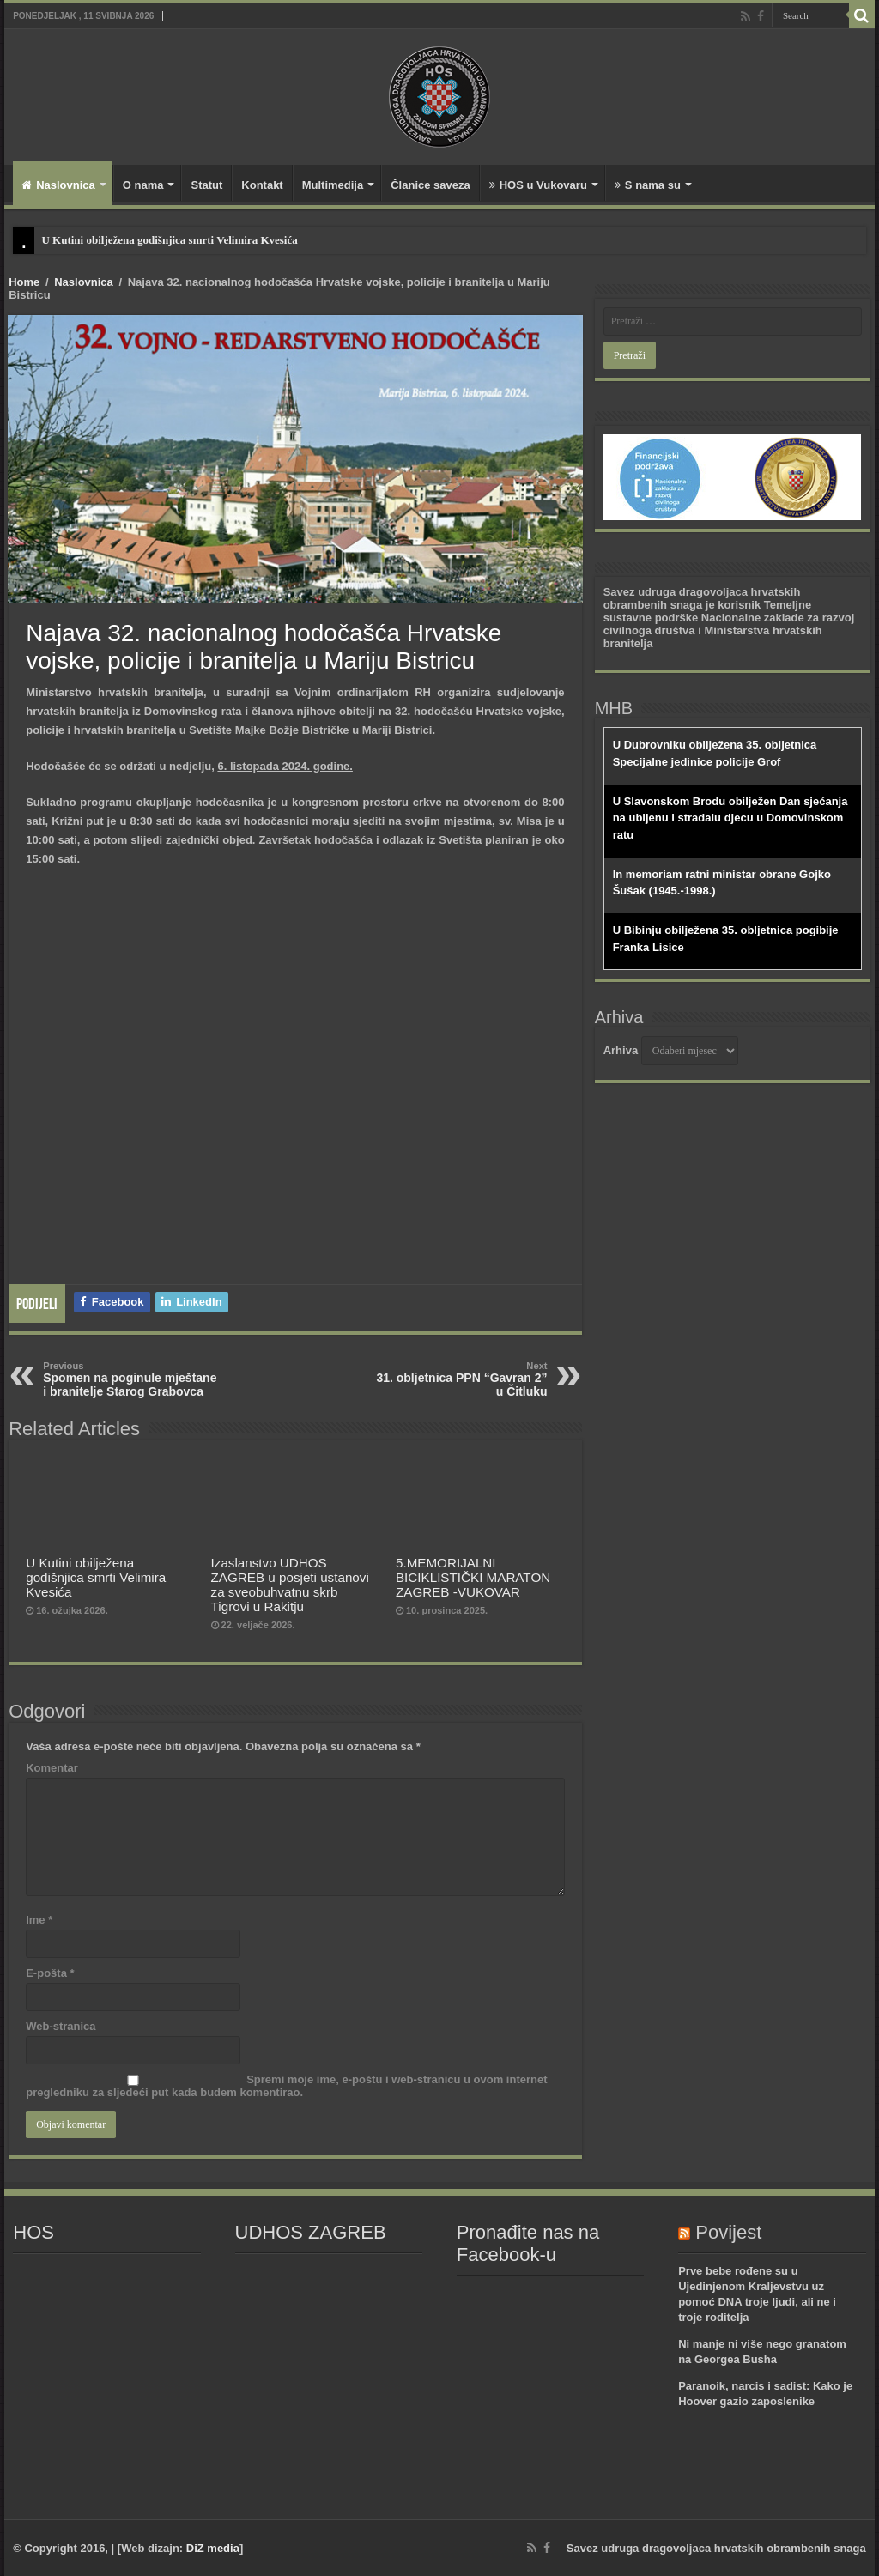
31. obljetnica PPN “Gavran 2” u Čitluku (460, 1379)
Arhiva (620, 1050)
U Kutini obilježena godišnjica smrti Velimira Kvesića (169, 239)
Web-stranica (60, 2026)
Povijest (728, 2232)
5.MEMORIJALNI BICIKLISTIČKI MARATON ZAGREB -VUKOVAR (473, 1577)
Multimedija (333, 185)
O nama (143, 185)
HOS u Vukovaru (538, 185)
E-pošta (50, 1973)
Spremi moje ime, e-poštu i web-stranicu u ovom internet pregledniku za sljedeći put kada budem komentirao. (286, 2086)
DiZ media (212, 2548)
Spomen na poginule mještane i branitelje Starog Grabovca (131, 1379)
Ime (39, 1919)
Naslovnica (58, 185)
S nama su (648, 185)
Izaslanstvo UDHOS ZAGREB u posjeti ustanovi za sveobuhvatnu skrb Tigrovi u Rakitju (290, 1584)
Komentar (52, 1767)
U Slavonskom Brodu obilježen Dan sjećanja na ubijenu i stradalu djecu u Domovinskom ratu (730, 818)
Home (24, 282)
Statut (206, 185)
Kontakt (261, 185)
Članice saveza (430, 185)
